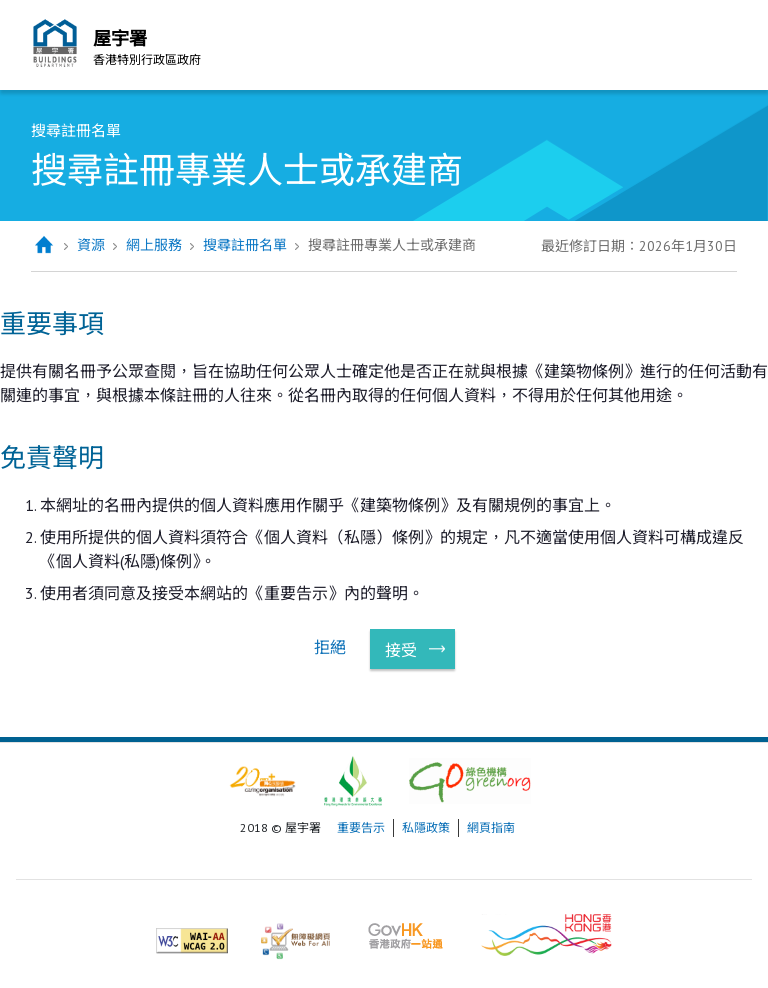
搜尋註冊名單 (245, 245)
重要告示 (361, 827)
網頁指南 (491, 827)
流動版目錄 (717, 48)
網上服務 (154, 245)
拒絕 (330, 647)
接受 (401, 650)
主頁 (43, 245)
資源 (91, 245)
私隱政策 (426, 827)
